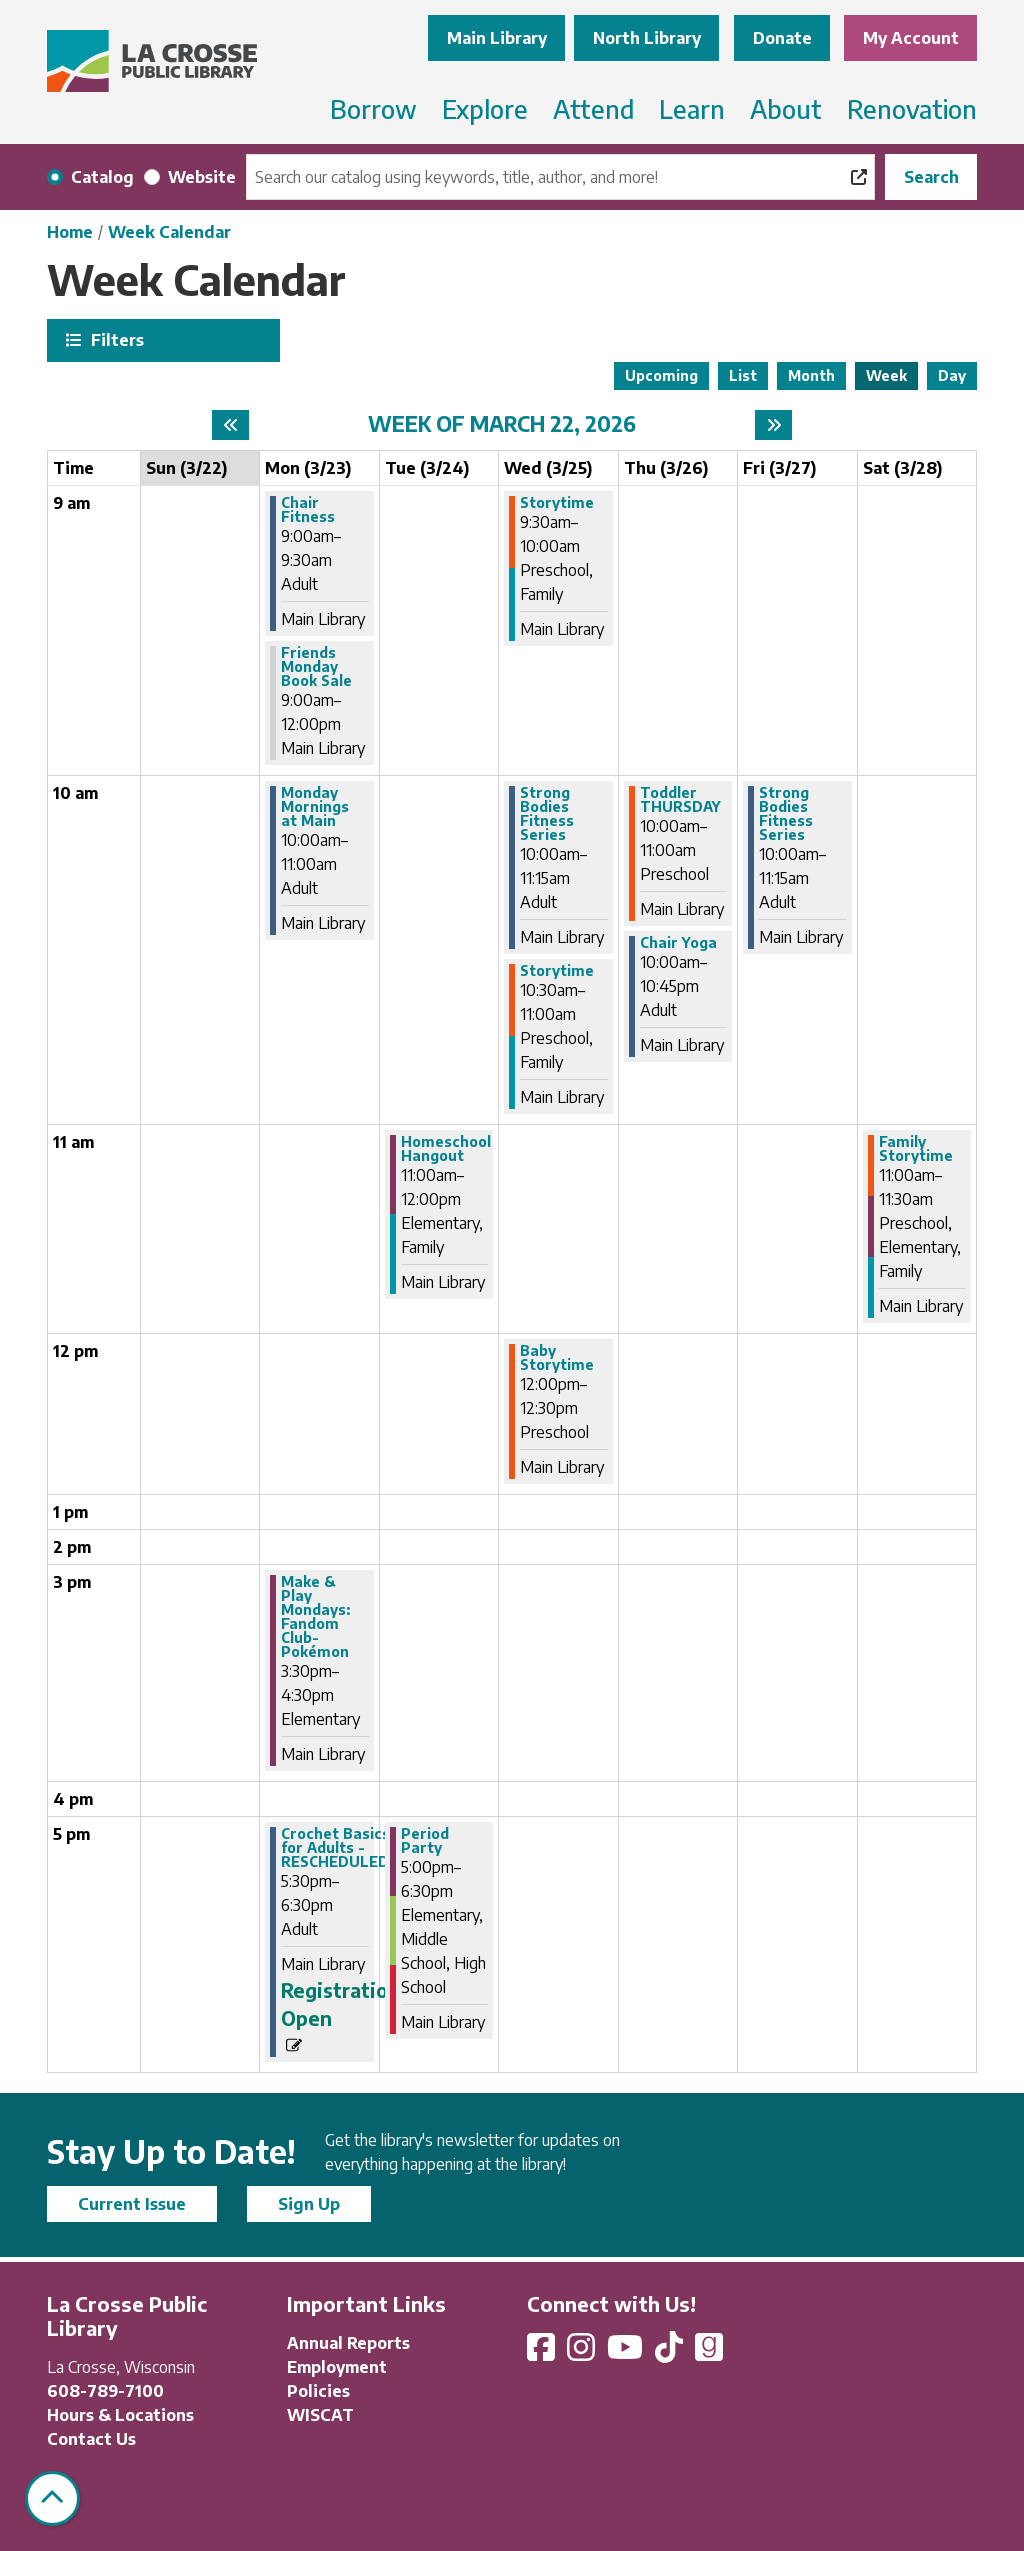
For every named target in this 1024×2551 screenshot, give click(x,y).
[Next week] (773, 425)
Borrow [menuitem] (373, 109)
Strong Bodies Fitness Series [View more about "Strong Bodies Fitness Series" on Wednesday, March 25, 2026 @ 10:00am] (547, 814)
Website (202, 177)
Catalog (102, 177)
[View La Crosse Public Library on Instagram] (583, 2353)
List (743, 375)
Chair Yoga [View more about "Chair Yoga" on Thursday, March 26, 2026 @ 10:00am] (678, 943)
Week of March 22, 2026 (502, 424)
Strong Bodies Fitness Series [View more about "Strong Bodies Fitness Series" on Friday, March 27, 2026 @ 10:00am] (786, 814)
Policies (318, 2391)
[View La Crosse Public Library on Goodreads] (709, 2353)
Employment (337, 2367)
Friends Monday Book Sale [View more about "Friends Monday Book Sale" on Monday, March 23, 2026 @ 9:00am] (316, 667)
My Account (911, 38)
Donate (782, 38)
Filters (115, 339)
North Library (647, 38)
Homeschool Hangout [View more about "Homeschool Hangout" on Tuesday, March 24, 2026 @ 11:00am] (446, 1149)
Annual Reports (348, 2343)
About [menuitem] (786, 109)
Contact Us (91, 2439)
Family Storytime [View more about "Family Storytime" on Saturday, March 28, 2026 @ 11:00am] (916, 1149)
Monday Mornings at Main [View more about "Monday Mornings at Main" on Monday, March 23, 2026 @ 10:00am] (315, 807)
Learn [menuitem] (692, 109)
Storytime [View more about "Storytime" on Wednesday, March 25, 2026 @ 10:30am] (557, 971)
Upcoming (661, 375)
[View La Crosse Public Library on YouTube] (627, 2353)
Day (952, 375)
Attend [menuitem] (593, 109)
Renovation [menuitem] (912, 109)
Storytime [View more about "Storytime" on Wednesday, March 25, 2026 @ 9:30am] (557, 503)
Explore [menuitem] (485, 109)
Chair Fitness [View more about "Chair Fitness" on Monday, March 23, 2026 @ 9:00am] (308, 510)
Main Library (497, 38)
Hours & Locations (120, 2415)
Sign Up (309, 2204)
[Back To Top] (52, 2498)
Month (811, 375)
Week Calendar (169, 232)
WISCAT (320, 2415)
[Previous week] (230, 425)
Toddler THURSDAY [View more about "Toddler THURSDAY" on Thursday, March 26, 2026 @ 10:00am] (680, 800)
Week (886, 375)
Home (70, 232)
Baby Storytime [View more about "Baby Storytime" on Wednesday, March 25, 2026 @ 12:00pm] (557, 1358)
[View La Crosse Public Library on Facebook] (543, 2353)
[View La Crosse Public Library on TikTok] (671, 2353)
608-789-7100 (105, 2391)
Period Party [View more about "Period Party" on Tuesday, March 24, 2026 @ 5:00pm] (425, 1841)
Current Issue (132, 2204)
